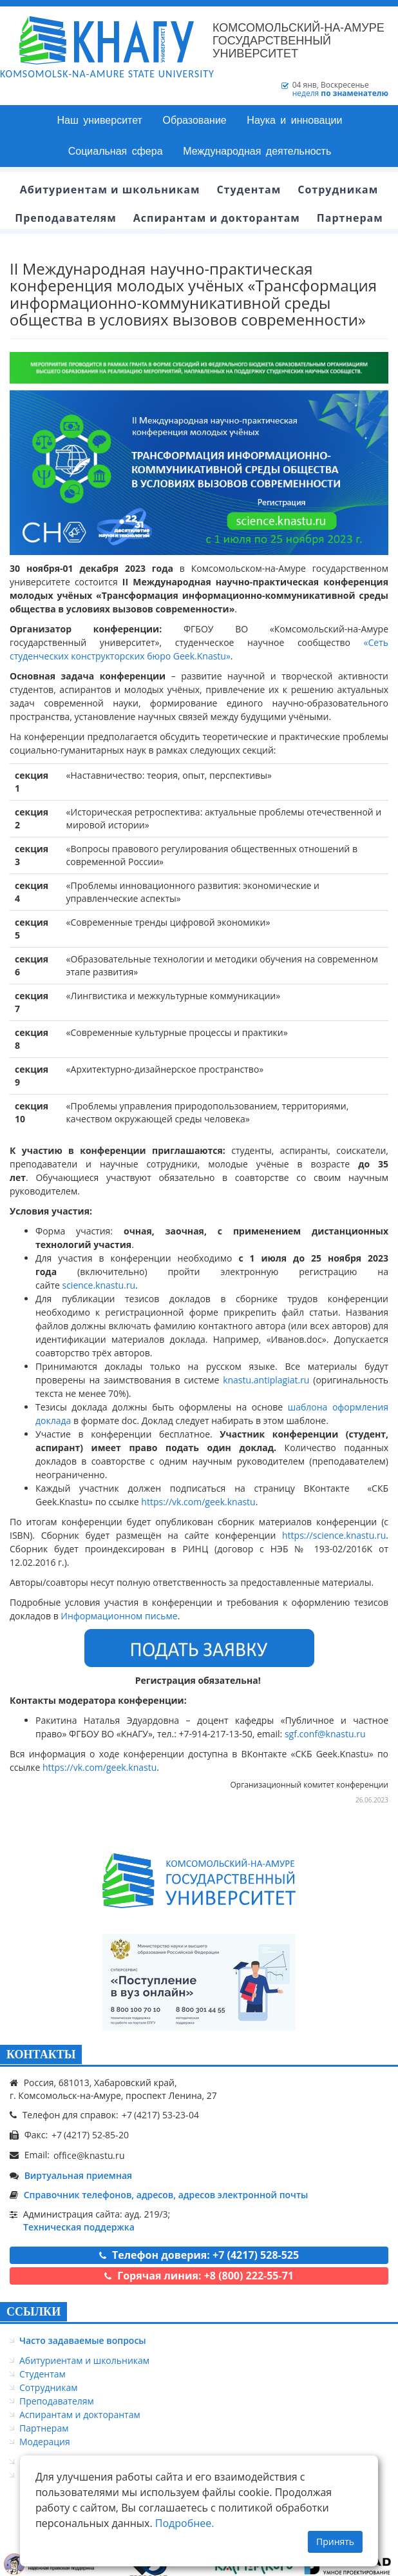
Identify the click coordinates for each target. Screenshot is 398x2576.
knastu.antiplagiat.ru (266, 1380)
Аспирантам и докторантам (79, 2414)
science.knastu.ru (98, 1285)
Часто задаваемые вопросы (82, 2340)
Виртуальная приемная (78, 2175)
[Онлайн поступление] (199, 1982)
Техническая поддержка (79, 2227)
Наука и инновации (294, 120)
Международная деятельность (257, 151)
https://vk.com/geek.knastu (198, 1502)
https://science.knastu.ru (334, 1535)
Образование (195, 120)
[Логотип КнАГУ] (199, 1880)
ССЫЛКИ (33, 2311)
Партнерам (43, 2428)
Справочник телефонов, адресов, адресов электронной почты (166, 2195)
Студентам (42, 2374)
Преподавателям (56, 2401)
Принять (335, 2541)
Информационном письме (119, 1616)
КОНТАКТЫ (40, 2054)
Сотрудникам (48, 2387)
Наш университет (99, 120)
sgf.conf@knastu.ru (325, 1734)
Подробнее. (184, 2523)
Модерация (44, 2441)
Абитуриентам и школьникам (84, 2360)
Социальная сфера (115, 151)
